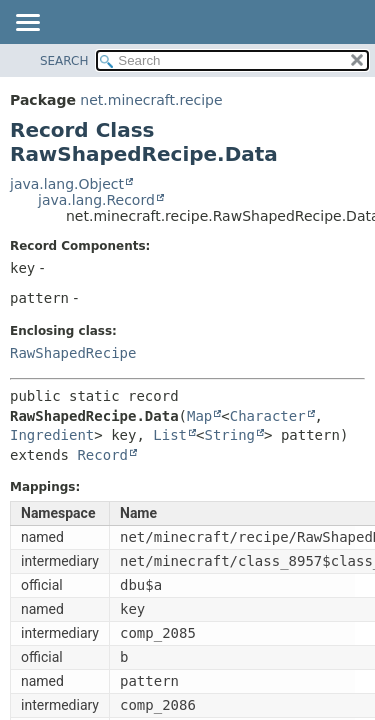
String (229, 435)
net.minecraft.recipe (151, 100)
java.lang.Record (96, 200)
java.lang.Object (67, 184)
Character (268, 416)
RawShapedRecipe (73, 353)
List (170, 435)
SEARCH (64, 61)
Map (199, 416)
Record (102, 455)
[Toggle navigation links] (27, 24)
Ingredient (52, 435)
